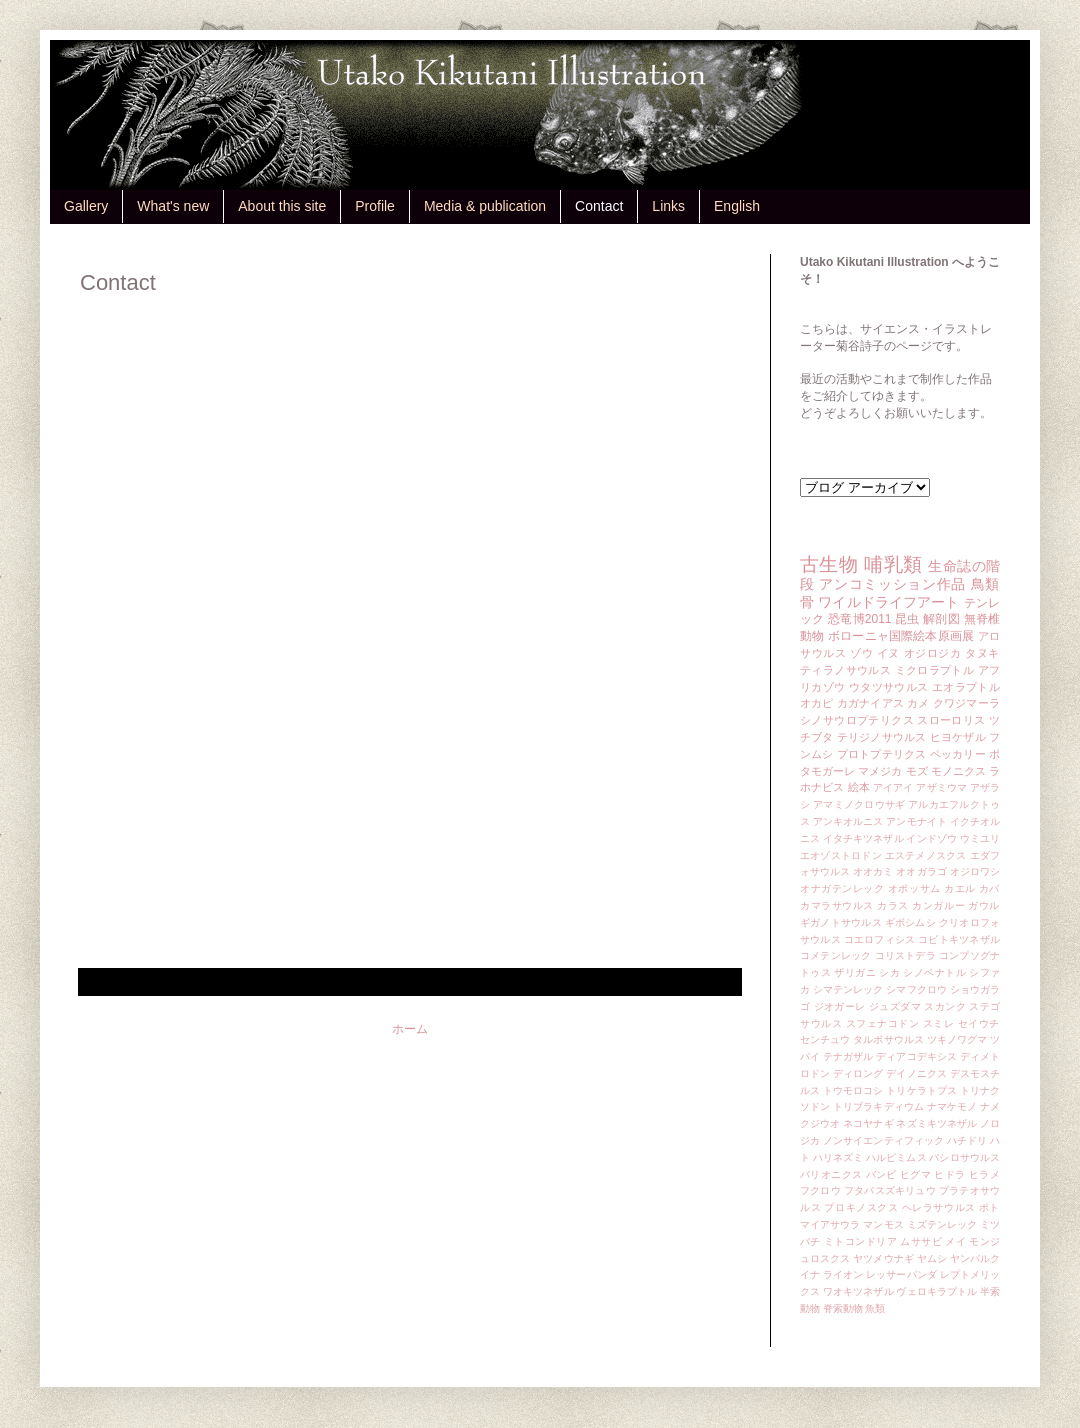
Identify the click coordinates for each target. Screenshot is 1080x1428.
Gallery (86, 206)
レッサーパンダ (901, 1274)
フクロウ (820, 1190)
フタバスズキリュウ (890, 1190)
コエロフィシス (880, 939)
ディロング (858, 1073)
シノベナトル (934, 972)
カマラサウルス (837, 905)
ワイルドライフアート (888, 602)
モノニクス (958, 771)
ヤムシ (932, 1258)
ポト (989, 1207)
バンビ (881, 1174)
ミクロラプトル (935, 670)
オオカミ (873, 871)
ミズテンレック (942, 1224)
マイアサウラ (830, 1224)
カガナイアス (870, 703)
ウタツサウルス (889, 687)
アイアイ (893, 787)
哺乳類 (893, 564)
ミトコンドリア (860, 1241)
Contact (599, 206)
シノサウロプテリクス (857, 720)
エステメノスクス (926, 855)
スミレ (939, 1023)
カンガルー (938, 905)
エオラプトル (966, 687)
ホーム (410, 1029)
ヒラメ (984, 1174)
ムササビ (921, 1241)
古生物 (829, 564)
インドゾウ (931, 838)
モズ (917, 771)
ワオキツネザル (858, 1291)
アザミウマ (941, 787)
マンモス (883, 1224)
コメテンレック (836, 955)
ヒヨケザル (958, 737)
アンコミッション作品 (892, 584)
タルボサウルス (888, 1039)
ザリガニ (855, 972)
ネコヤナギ (868, 1123)
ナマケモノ (952, 1106)
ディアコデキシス (916, 1056)
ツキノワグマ (957, 1039)
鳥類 (985, 584)
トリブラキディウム (878, 1106)
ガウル (984, 905)
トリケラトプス (921, 1090)
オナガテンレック (842, 888)
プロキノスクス (861, 1207)
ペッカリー (958, 754)
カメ (918, 703)
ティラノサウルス (845, 670)
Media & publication (485, 206)
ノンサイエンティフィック (883, 1140)
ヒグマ (915, 1174)
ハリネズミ (838, 1157)
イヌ (888, 653)
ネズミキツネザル (936, 1123)
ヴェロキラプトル (936, 1291)
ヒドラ (949, 1174)
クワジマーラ (966, 703)
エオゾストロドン (841, 855)
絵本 (859, 787)
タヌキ (982, 653)
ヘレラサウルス (939, 1207)
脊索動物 (843, 1308)
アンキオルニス (848, 821)
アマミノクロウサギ (859, 804)
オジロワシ (975, 871)
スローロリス (951, 720)
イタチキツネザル (863, 838)
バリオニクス (831, 1174)
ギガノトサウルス (841, 922)
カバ (989, 888)
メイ (955, 1241)
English (737, 206)
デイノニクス (916, 1073)
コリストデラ (905, 955)
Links (668, 206)
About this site (282, 206)
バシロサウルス (964, 1157)
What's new (173, 206)
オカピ (817, 703)
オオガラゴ (921, 871)
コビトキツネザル (959, 939)
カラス (893, 905)
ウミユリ (980, 838)
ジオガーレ (840, 1006)
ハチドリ (967, 1140)
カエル (960, 888)
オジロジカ (933, 653)
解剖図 (941, 619)
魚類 (875, 1308)
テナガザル (848, 1056)
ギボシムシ (910, 922)
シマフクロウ (916, 989)
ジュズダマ (895, 1006)
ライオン (843, 1274)
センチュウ (825, 1039)
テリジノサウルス (882, 737)
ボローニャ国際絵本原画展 (901, 636)
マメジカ (880, 771)
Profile (375, 206)
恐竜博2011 (859, 619)
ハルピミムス (896, 1157)
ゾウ (861, 653)
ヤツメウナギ (883, 1258)
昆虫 (907, 619)
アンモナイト (916, 821)
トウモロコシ (853, 1090)
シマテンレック (848, 989)
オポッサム (914, 888)
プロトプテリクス (882, 754)
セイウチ (979, 1023)
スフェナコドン (883, 1023)
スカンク (945, 1006)
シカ (889, 972)
